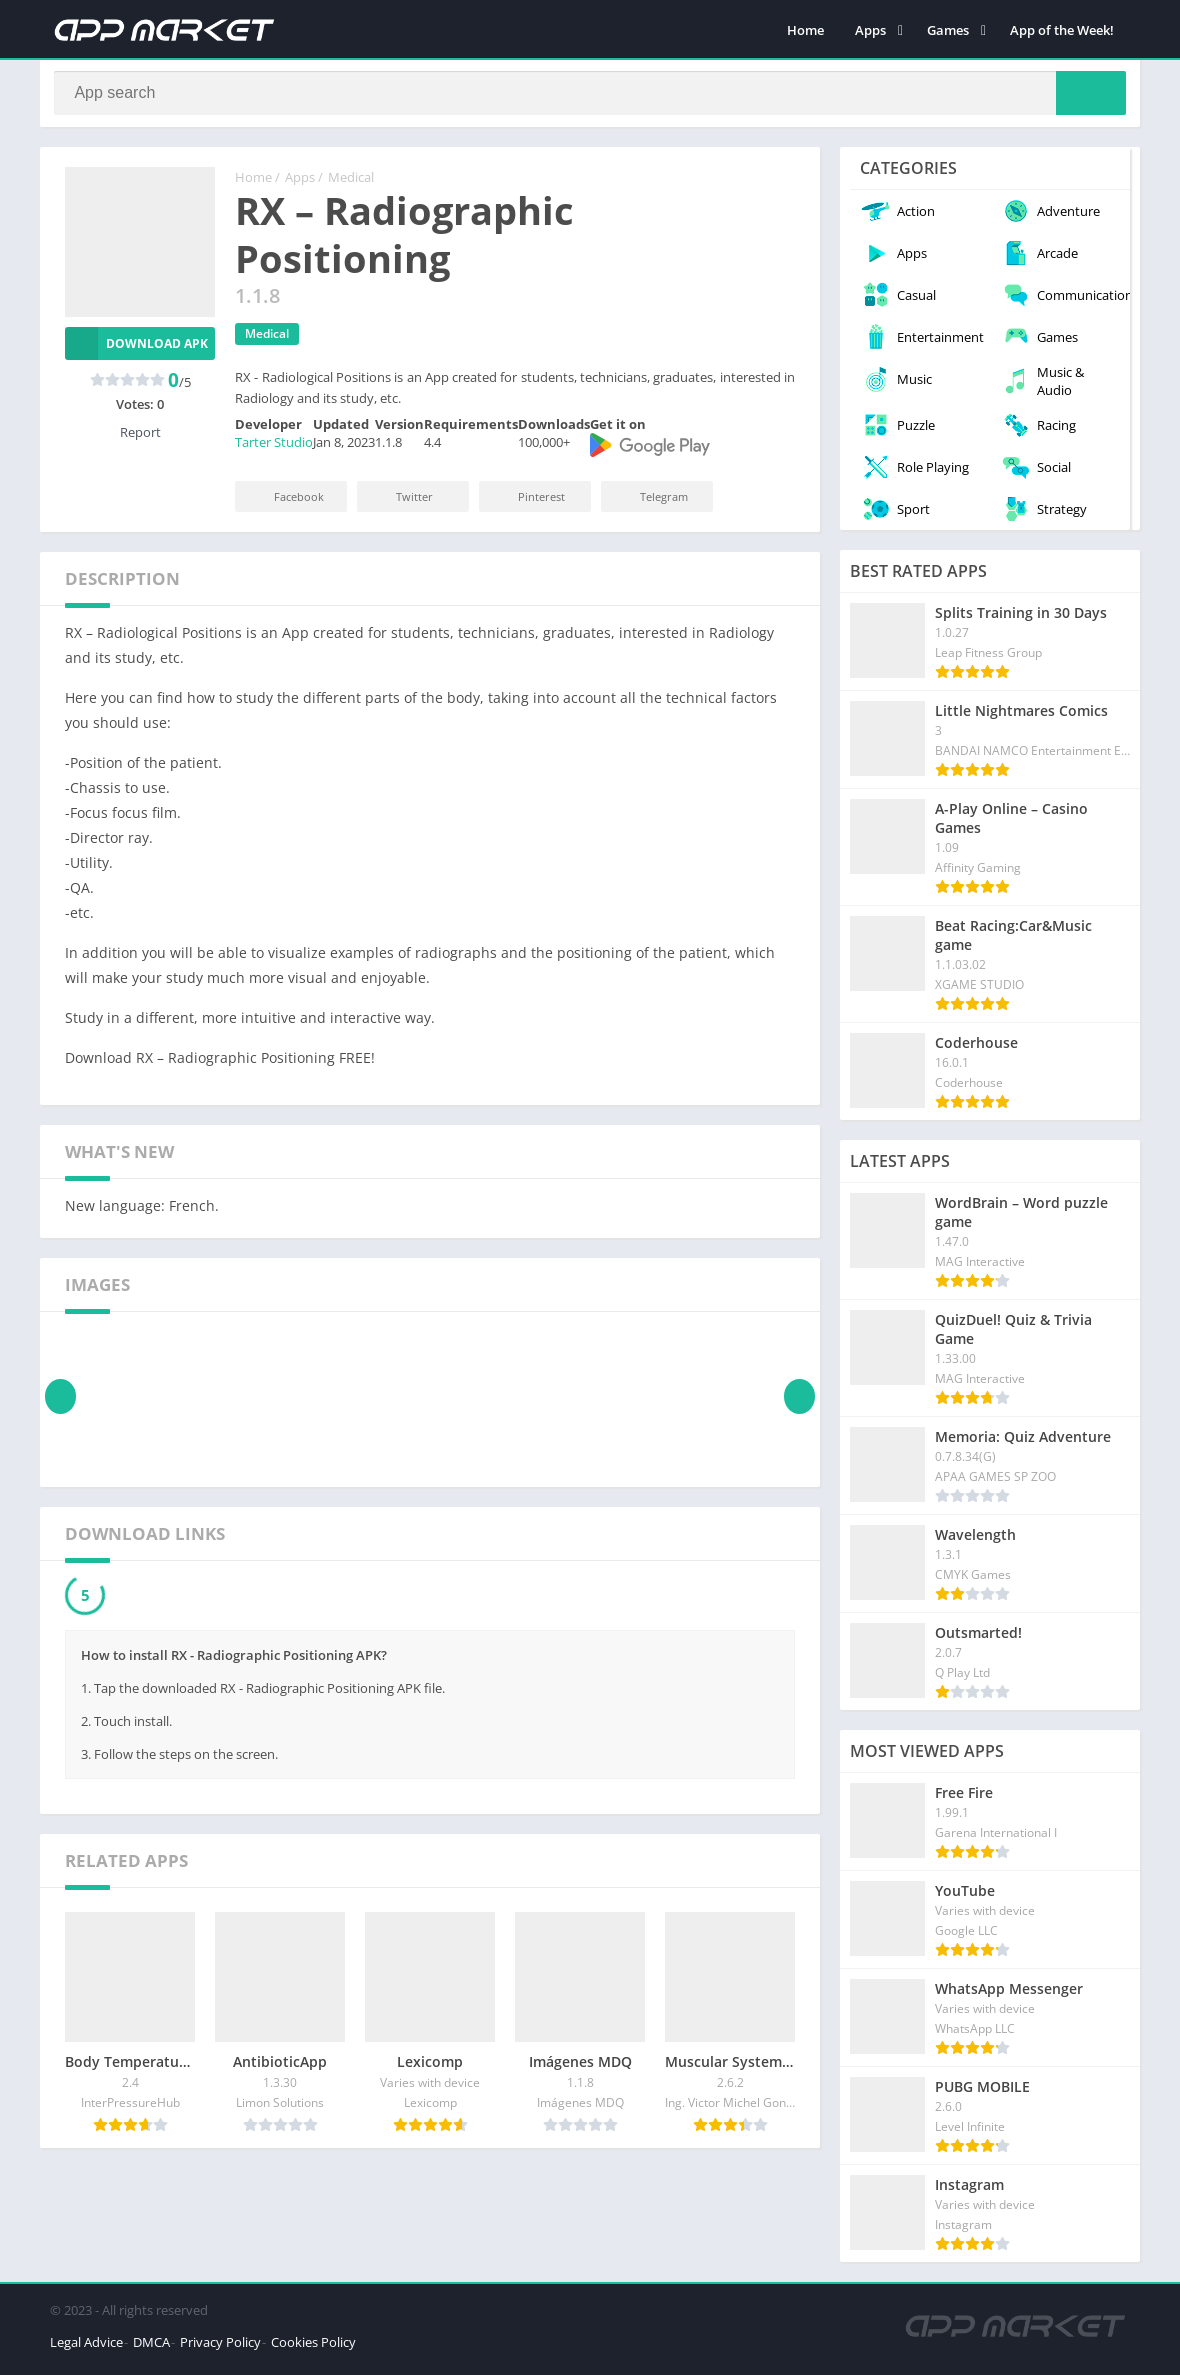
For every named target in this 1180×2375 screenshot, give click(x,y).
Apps (870, 30)
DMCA (151, 2349)
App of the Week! (1062, 30)
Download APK (136, 350)
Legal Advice (86, 2349)
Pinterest (528, 503)
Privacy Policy (220, 2349)
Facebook (285, 503)
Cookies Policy (313, 2349)
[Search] (590, 97)
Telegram (650, 503)
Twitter (401, 503)
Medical (351, 185)
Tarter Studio (274, 450)
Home (805, 30)
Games (948, 30)
